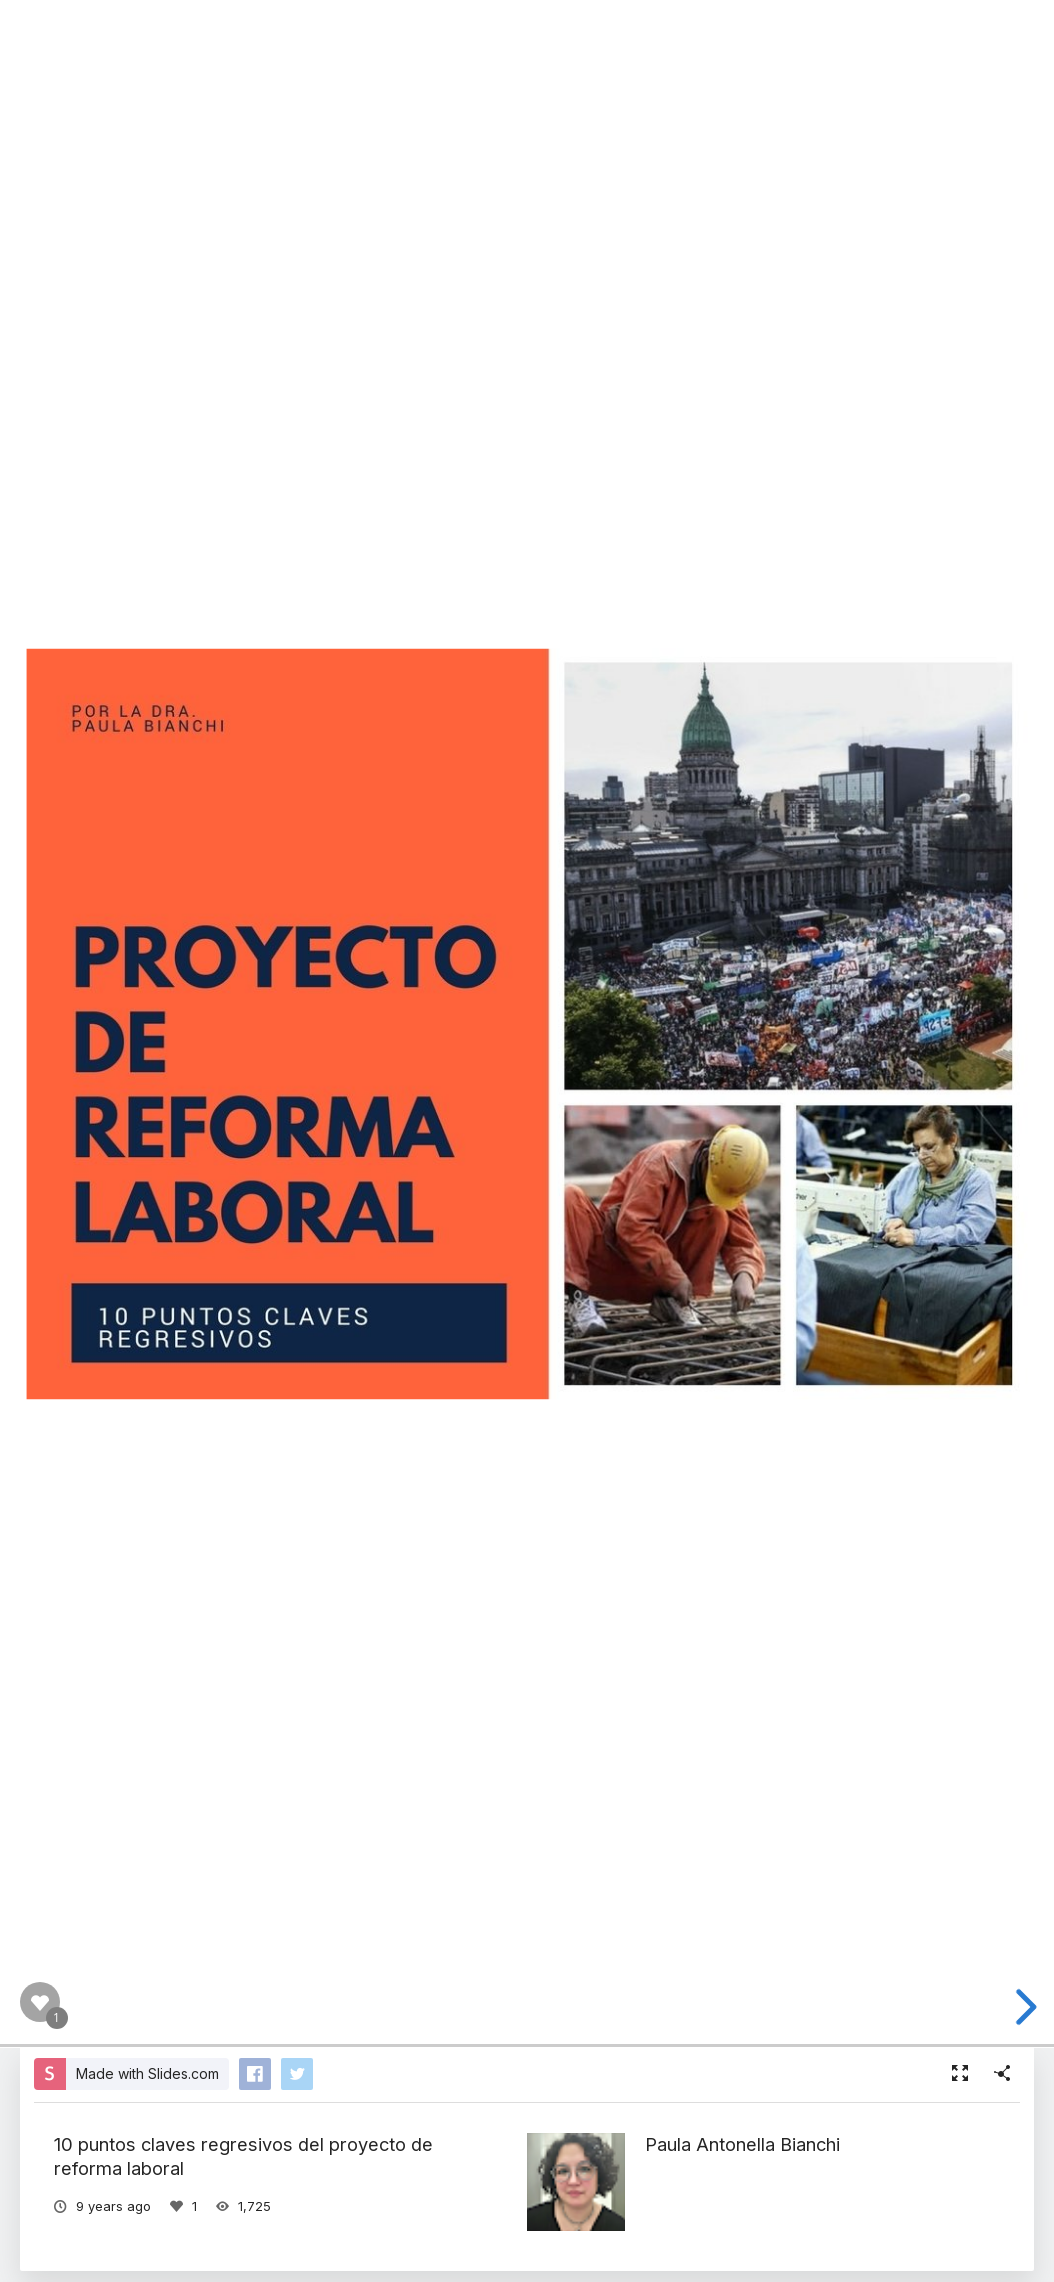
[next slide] (1023, 2007)
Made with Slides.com (147, 2073)
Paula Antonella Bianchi (742, 2144)
